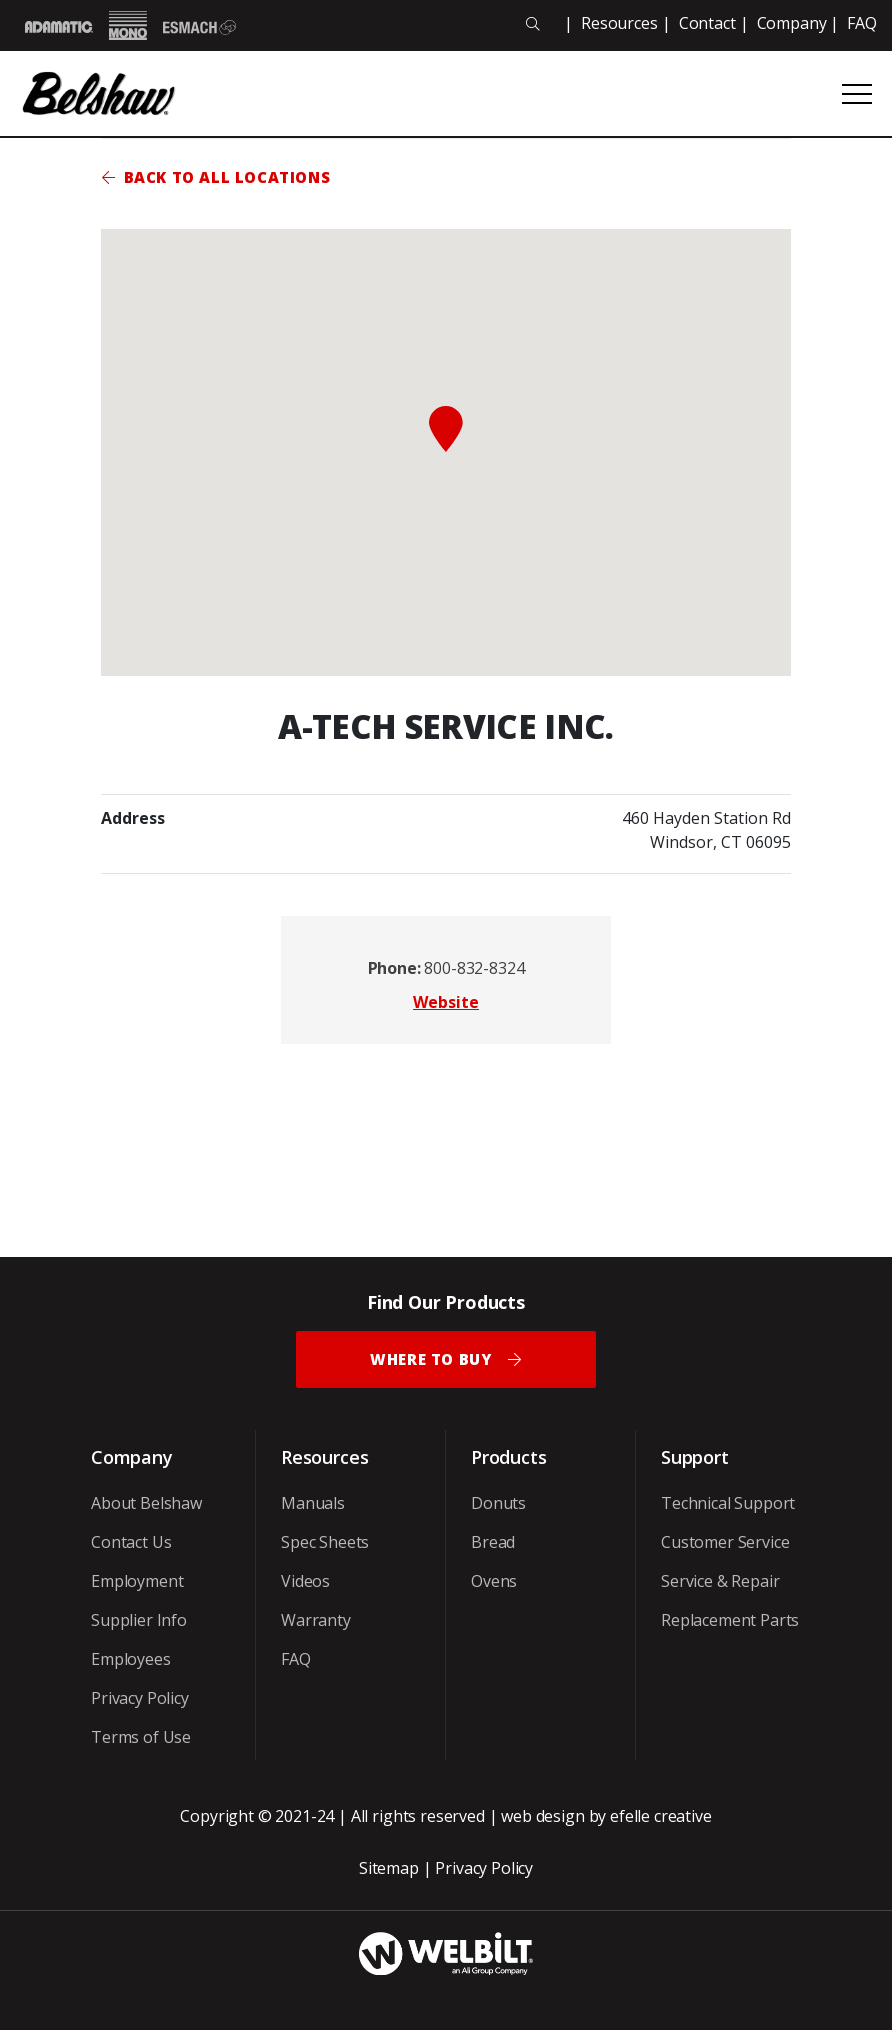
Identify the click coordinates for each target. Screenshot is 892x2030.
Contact (707, 23)
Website (446, 1002)
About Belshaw (146, 1503)
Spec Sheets (325, 1542)
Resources (619, 23)
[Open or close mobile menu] (857, 94)
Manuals (313, 1503)
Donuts (498, 1503)
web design (542, 1816)
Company (792, 23)
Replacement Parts (730, 1620)
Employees (131, 1659)
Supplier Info (139, 1620)
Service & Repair (720, 1581)
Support (695, 1457)
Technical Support (728, 1503)
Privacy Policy (140, 1698)
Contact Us (131, 1542)
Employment (137, 1581)
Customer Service (725, 1542)
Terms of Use (141, 1737)
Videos (305, 1581)
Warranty (316, 1620)
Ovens (494, 1581)
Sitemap (389, 1868)
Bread (493, 1542)
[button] (446, 429)
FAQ (862, 23)
